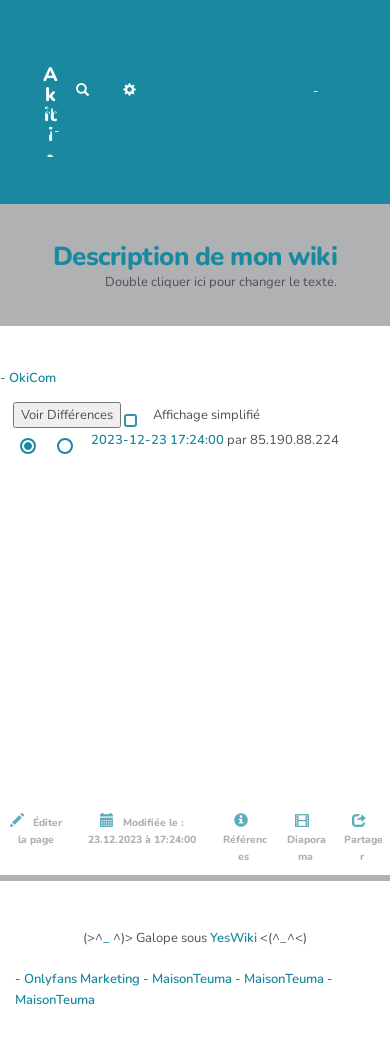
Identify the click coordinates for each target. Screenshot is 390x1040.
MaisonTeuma (193, 979)
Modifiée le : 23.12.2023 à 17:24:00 (142, 830)
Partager (362, 838)
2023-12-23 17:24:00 (157, 440)
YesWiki (233, 938)
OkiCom (32, 378)
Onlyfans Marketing (83, 979)
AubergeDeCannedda (122, 125)
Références (243, 838)
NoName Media (205, 91)
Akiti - (50, 80)
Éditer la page (36, 830)
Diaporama (305, 838)
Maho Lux (282, 91)
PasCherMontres (50, 173)
